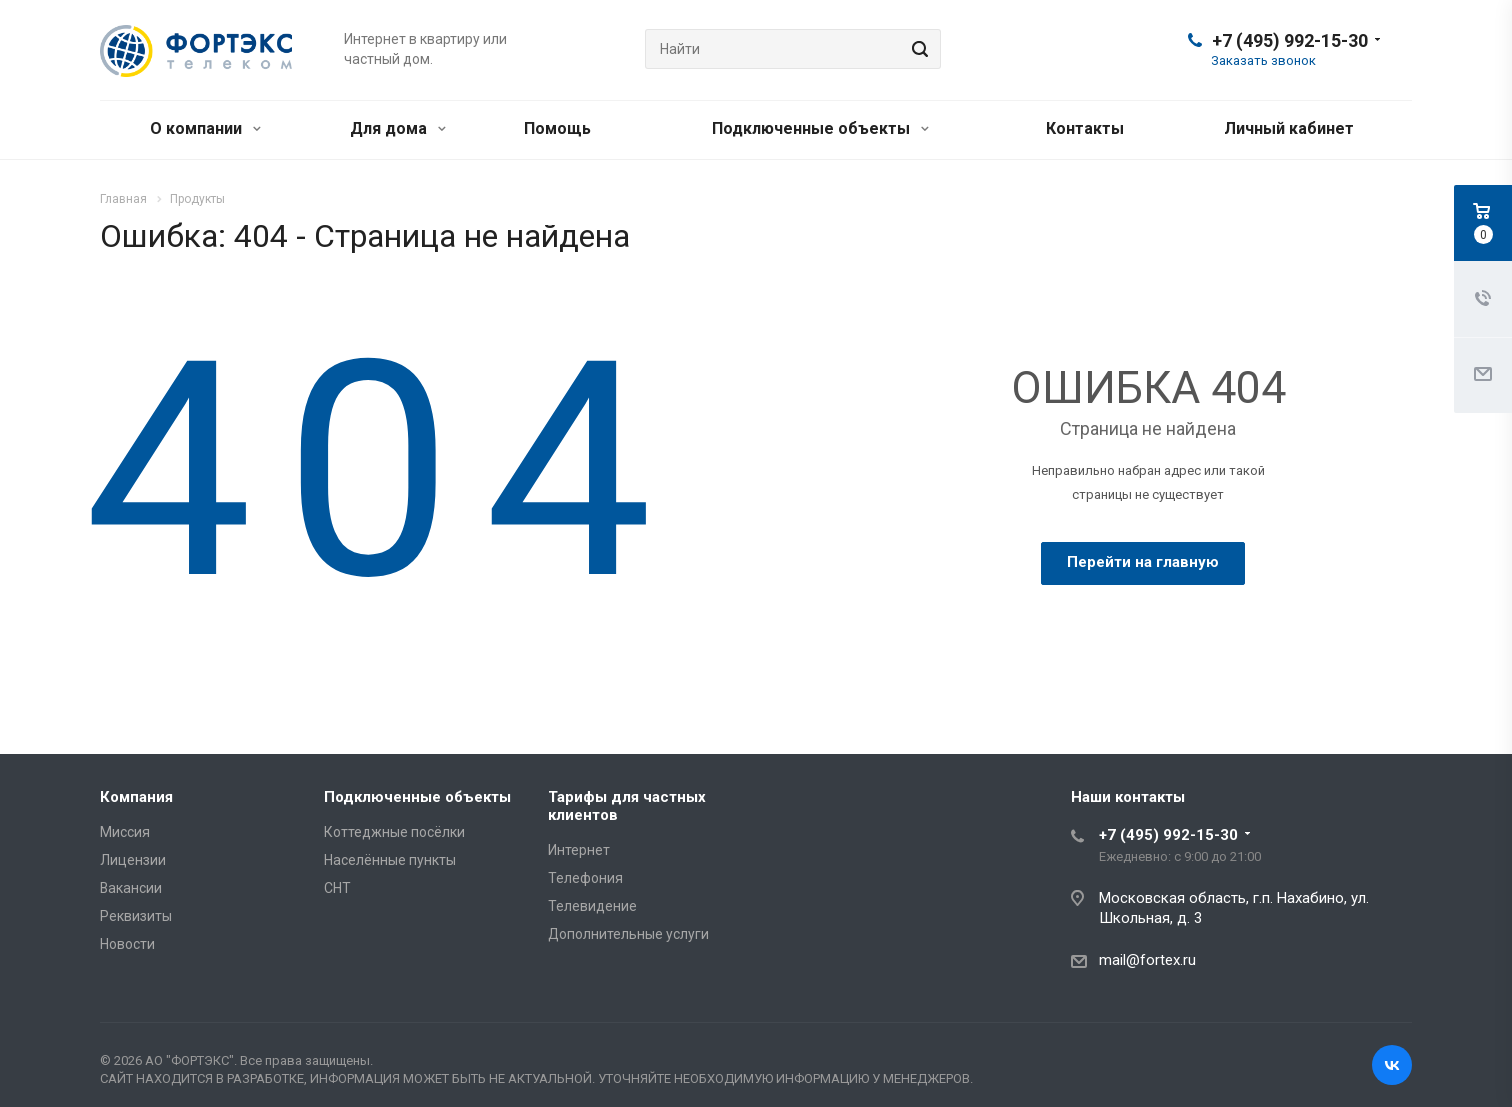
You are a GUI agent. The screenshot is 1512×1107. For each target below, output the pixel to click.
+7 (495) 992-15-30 (1290, 40)
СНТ (337, 888)
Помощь (557, 128)
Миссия (125, 832)
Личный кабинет (1289, 128)
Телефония (585, 878)
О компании (205, 128)
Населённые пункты (390, 860)
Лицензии (133, 860)
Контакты (1085, 128)
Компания (136, 797)
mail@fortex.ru (1147, 960)
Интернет (579, 850)
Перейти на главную (1143, 562)
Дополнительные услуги (628, 934)
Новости (127, 944)
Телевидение (592, 906)
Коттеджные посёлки (394, 832)
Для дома (398, 128)
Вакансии (131, 888)
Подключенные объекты (820, 128)
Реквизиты (136, 916)
